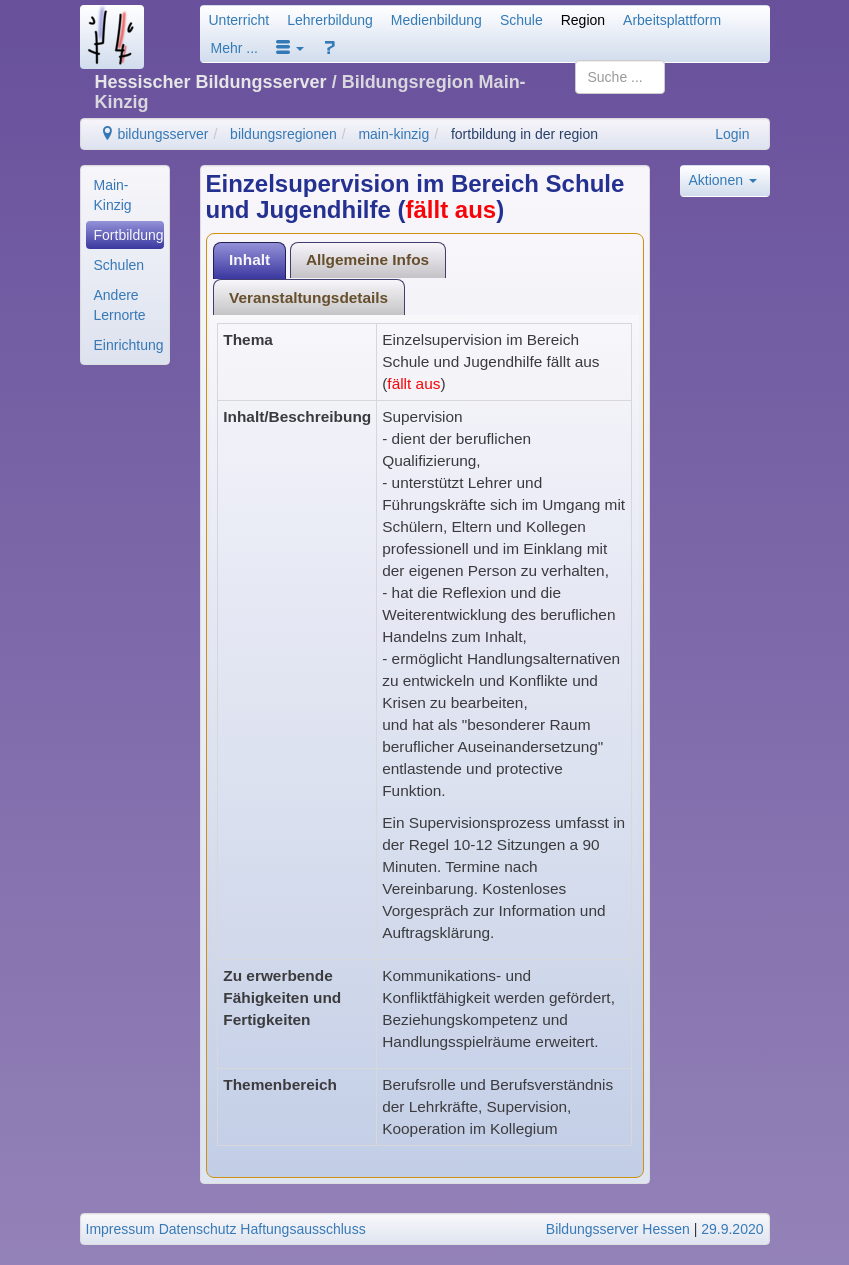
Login (732, 134)
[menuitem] (125, 195)
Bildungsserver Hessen (618, 1229)
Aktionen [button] (723, 180)
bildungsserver (154, 134)
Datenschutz (198, 1229)
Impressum (120, 1229)
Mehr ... (234, 48)
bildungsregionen (283, 134)
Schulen (119, 265)
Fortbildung (129, 235)
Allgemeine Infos (367, 259)
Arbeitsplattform (672, 20)
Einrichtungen (129, 345)
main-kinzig (393, 134)
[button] (290, 48)
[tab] (250, 260)
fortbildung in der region (524, 134)
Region (583, 20)
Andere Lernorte (120, 305)
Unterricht (239, 20)
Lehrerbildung (330, 20)
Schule (521, 20)
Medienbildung (436, 20)
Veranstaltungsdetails (308, 297)
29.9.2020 (732, 1229)
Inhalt (249, 259)
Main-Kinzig (113, 195)
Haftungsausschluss (302, 1229)
